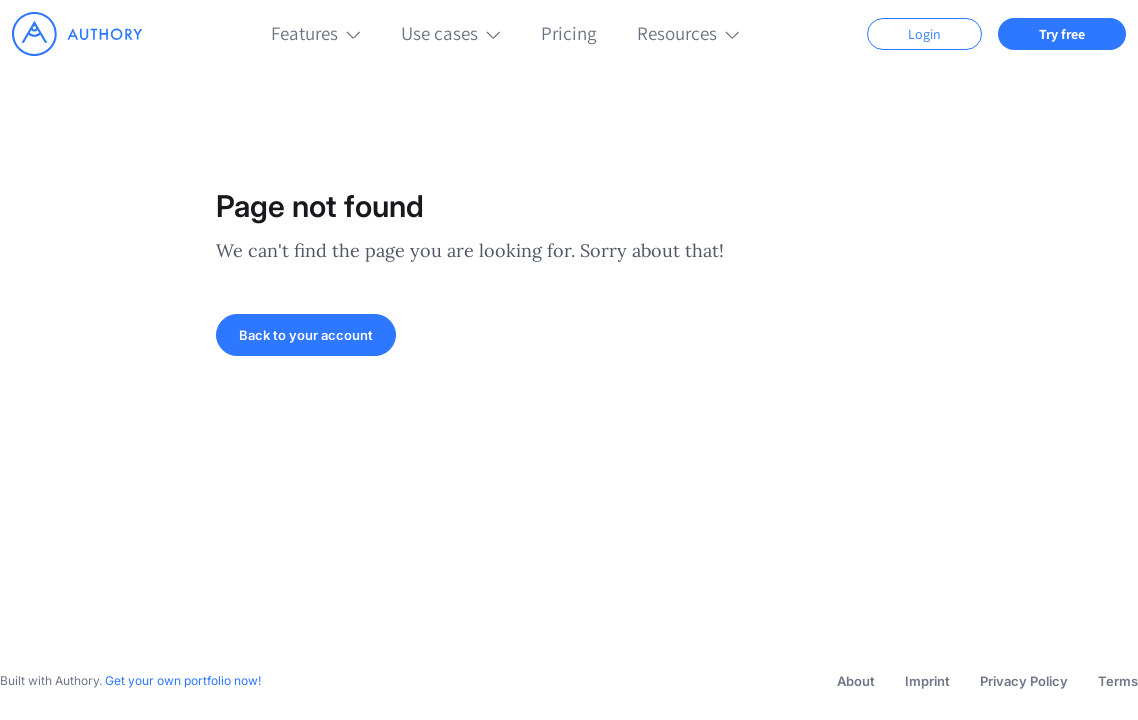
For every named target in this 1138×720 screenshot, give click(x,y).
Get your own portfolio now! (183, 680)
